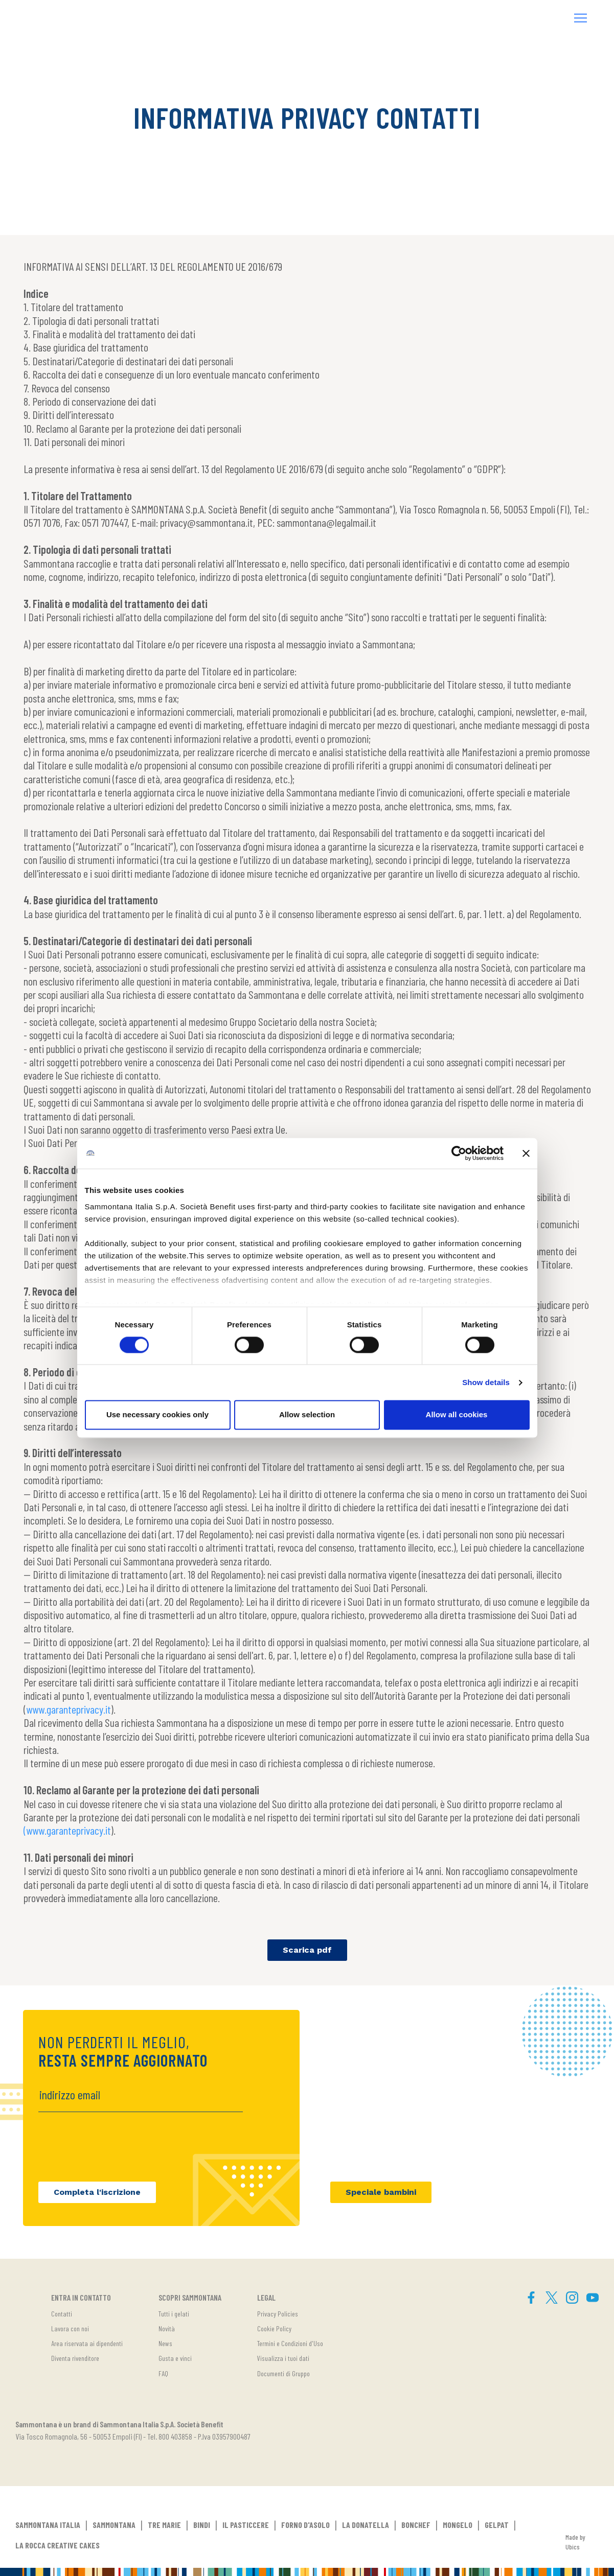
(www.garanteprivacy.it (67, 1830)
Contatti (61, 2313)
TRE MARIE (164, 2525)
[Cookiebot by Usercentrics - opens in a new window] (459, 1153)
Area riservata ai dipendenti (87, 2343)
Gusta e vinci (175, 2358)
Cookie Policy (274, 2328)
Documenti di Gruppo (283, 2373)
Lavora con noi (70, 2328)
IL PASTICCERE (245, 2525)
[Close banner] (526, 1153)
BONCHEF (415, 2525)
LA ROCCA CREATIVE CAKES (57, 2545)
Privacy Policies (277, 2313)
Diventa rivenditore (75, 2358)
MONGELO (457, 2525)
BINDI (201, 2525)
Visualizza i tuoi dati (283, 2358)
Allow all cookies (457, 1415)
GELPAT (497, 2525)
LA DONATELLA (365, 2525)
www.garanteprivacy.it (68, 1709)
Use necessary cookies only (157, 1415)
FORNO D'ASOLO (305, 2525)
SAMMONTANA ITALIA (47, 2525)
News (165, 2343)
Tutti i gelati (173, 2313)
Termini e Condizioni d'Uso (290, 2343)
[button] (581, 19)
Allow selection (307, 1415)
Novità (166, 2328)
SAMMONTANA (114, 2525)
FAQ (163, 2373)
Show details (486, 1382)
